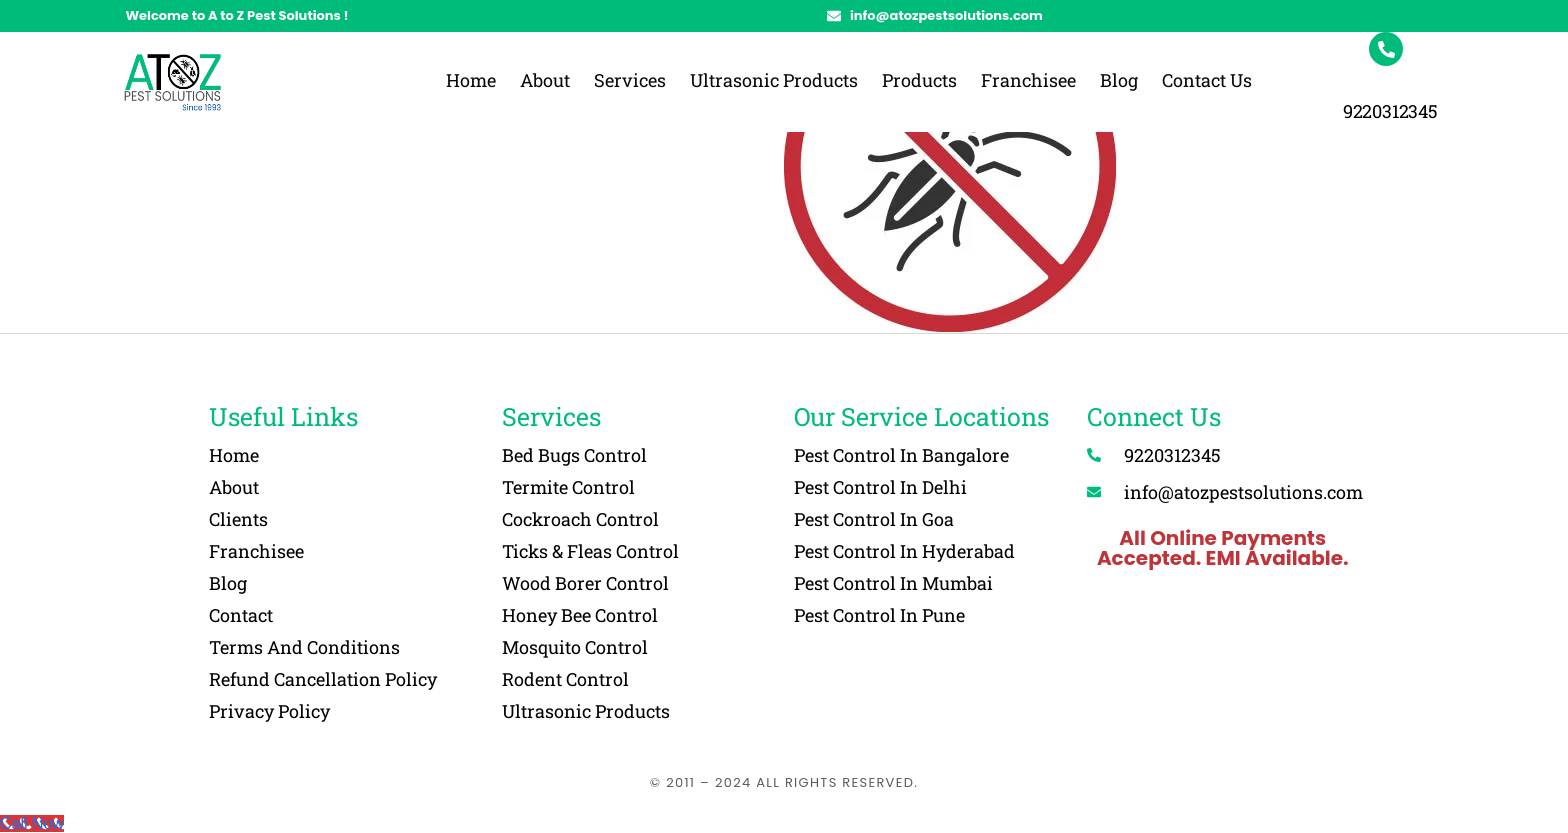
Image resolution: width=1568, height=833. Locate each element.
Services (630, 80)
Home (471, 80)
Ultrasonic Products (774, 80)
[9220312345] (1386, 49)
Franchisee (1028, 80)
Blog (1119, 80)
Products (919, 80)
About (545, 80)
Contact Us (1207, 80)
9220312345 (1390, 111)
